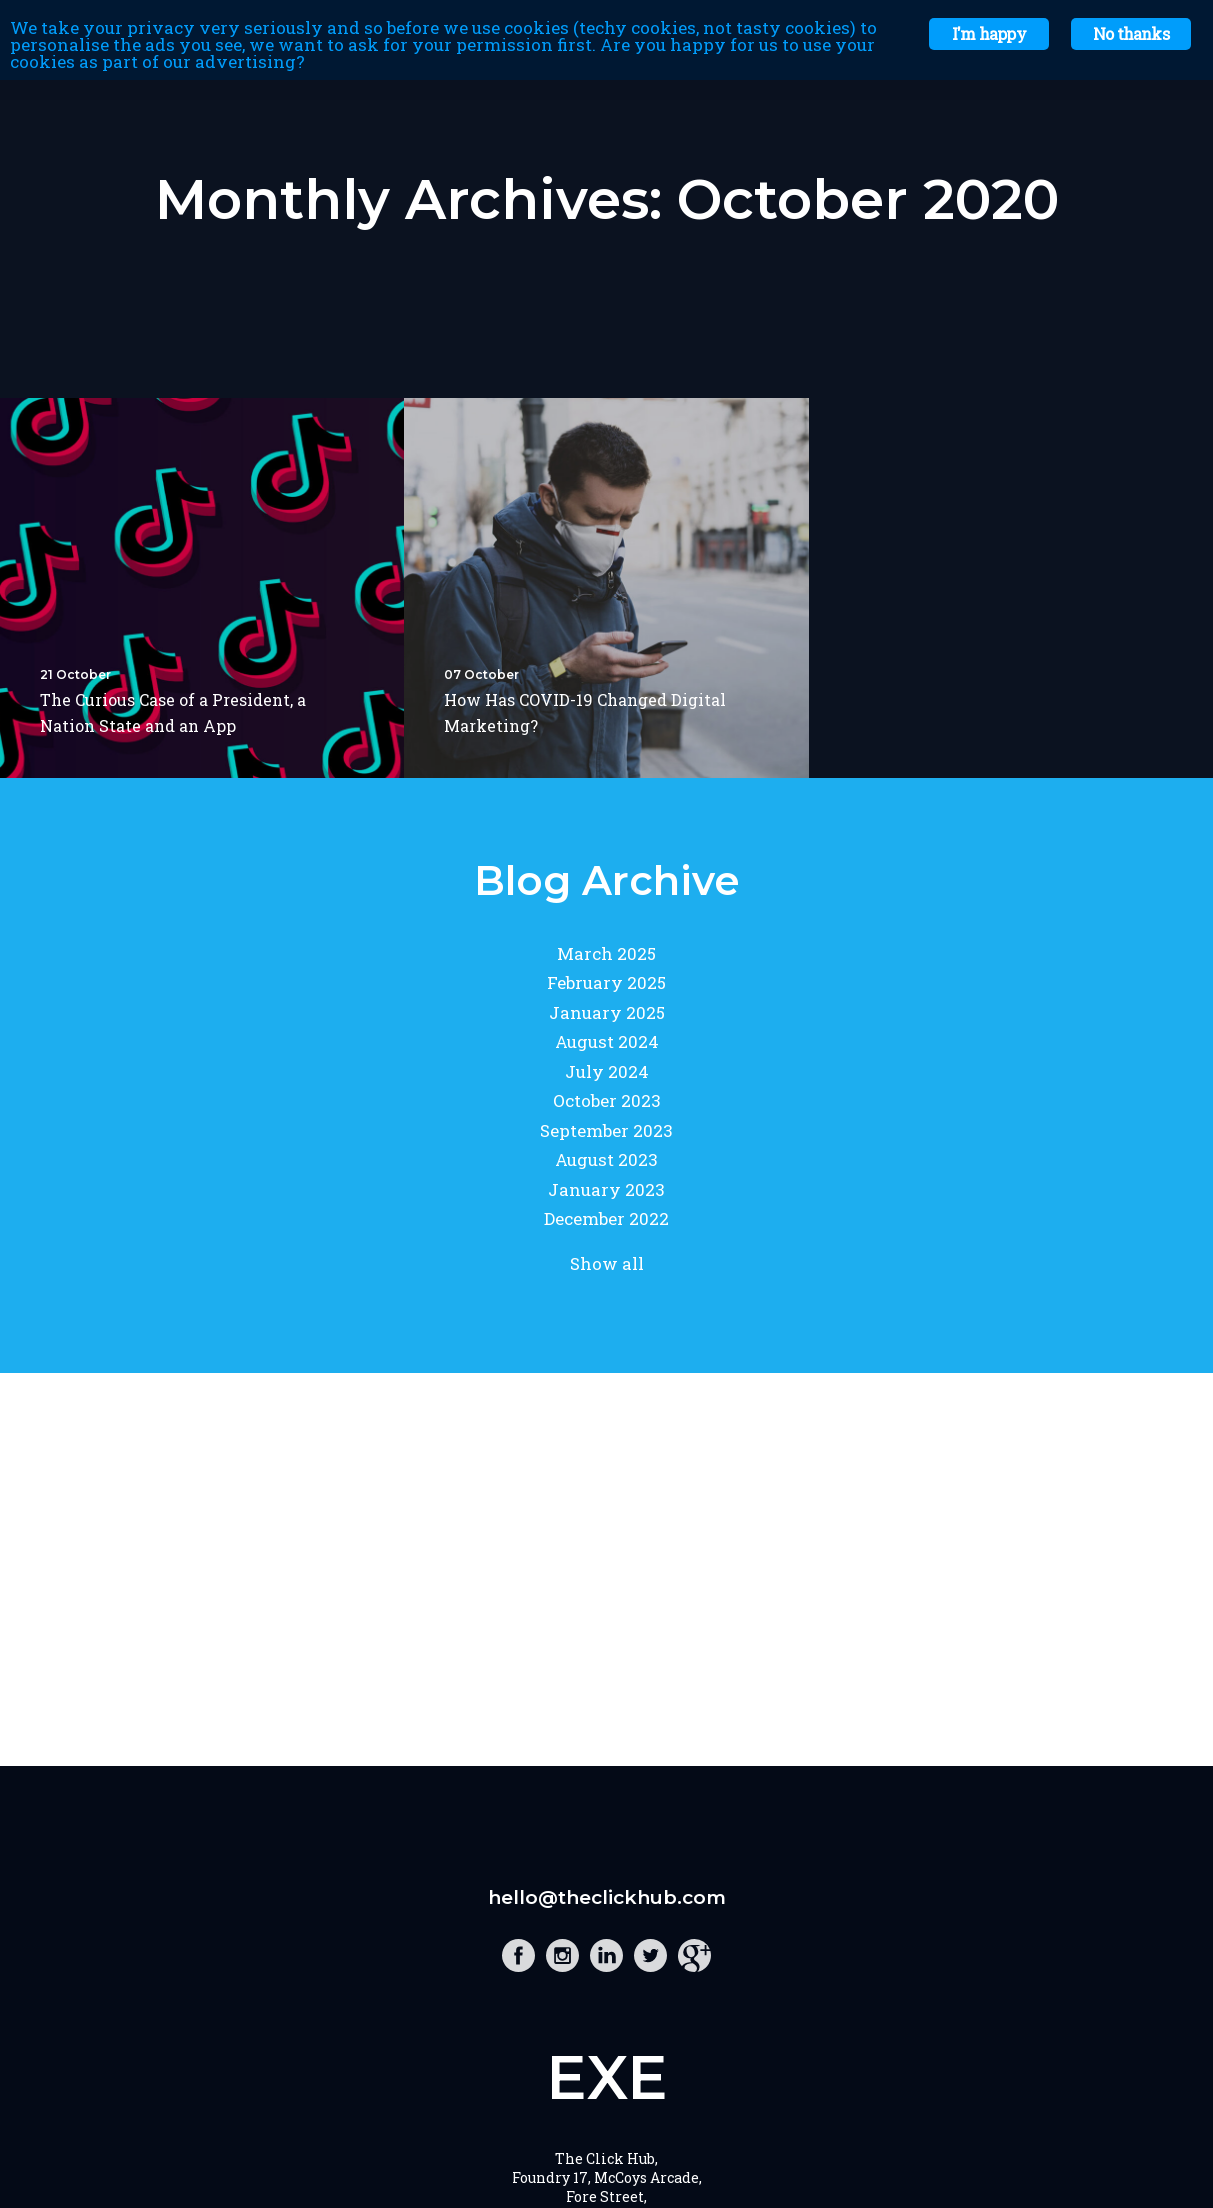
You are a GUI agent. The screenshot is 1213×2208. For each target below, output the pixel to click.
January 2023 (606, 1189)
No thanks (1131, 33)
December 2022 (606, 1218)
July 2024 (607, 1071)
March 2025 (606, 953)
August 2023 (606, 1159)
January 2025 (607, 1012)
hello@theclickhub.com (607, 1897)
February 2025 (606, 982)
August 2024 (607, 1041)
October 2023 (607, 1100)
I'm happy (989, 33)
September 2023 (606, 1130)
